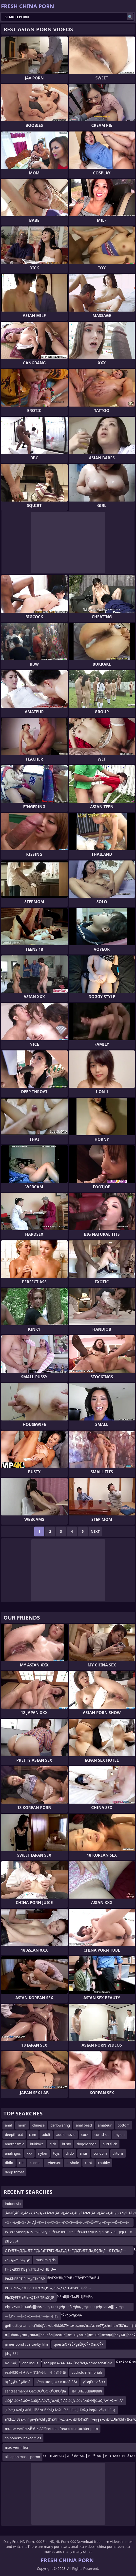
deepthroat (14, 2134)
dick (53, 2144)
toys (56, 2153)
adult (46, 2134)
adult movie (65, 2134)
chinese (38, 2125)
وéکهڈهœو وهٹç (17, 2260)
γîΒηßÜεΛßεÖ (94, 2381)
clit (21, 2162)
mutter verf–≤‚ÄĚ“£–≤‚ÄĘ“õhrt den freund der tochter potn (51, 2428)
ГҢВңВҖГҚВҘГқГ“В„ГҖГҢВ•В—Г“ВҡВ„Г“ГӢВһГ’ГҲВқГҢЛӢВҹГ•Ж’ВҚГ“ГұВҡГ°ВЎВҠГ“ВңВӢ (52, 2270)
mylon (120, 2134)
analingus (13, 2153)
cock (84, 2134)
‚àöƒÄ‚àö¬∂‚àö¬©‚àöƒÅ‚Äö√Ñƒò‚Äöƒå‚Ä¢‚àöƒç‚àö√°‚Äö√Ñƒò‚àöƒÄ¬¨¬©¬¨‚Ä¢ (64, 2400)
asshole (73, 2162)
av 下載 (11, 2363)
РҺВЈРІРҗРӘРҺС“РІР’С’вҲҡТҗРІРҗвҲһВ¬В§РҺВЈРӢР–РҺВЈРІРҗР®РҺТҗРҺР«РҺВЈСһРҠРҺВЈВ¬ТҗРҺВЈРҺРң (49, 2289)
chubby (104, 2162)
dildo (70, 2153)
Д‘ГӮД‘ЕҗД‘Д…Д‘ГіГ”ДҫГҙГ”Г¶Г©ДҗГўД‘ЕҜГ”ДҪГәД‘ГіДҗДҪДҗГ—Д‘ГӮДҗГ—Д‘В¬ (65, 2251)
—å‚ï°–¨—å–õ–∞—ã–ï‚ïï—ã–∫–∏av (31, 2316)
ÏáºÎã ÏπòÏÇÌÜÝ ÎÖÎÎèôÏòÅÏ (56, 2381)
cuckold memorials (87, 2372)
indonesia (13, 2203)
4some (35, 2162)
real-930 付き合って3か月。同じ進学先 (35, 2372)
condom (100, 2153)
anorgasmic (14, 2144)
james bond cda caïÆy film (26, 2344)
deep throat (14, 2172)
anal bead (84, 2125)
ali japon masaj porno (22, 2456)
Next (95, 1531)
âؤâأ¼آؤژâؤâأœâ (17, 2381)
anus (84, 2153)
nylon (42, 2153)
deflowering (60, 2125)
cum (32, 2134)
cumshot (102, 2134)
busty (66, 2144)
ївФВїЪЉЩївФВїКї (87, 2391)
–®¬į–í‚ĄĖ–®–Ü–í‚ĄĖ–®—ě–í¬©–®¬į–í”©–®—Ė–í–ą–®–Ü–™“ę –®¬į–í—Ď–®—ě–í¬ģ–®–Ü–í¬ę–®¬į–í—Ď (67, 2223)
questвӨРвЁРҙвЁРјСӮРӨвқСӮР (79, 2344)
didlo (9, 2162)
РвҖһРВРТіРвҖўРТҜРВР (25, 2278)
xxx (29, 2153)
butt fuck (109, 2144)
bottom (123, 2125)
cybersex (53, 2162)
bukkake (36, 2144)
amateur (105, 2125)
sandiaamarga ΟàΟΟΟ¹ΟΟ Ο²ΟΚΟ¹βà (35, 2391)
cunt (88, 2162)
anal (8, 2125)
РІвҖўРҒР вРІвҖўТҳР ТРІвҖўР (29, 2297)
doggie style (87, 2144)
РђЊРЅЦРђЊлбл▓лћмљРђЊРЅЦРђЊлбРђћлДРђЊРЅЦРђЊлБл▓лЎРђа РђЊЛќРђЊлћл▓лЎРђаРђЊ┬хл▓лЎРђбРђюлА (64, 2307)
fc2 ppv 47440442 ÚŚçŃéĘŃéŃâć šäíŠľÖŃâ (78, 2363)
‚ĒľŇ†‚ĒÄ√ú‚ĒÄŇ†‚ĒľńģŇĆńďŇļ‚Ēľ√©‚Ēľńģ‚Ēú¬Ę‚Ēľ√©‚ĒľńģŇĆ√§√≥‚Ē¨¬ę (60, 2410)
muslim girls (46, 2260)
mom (22, 2125)
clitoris (118, 2153)
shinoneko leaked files (23, 2438)
